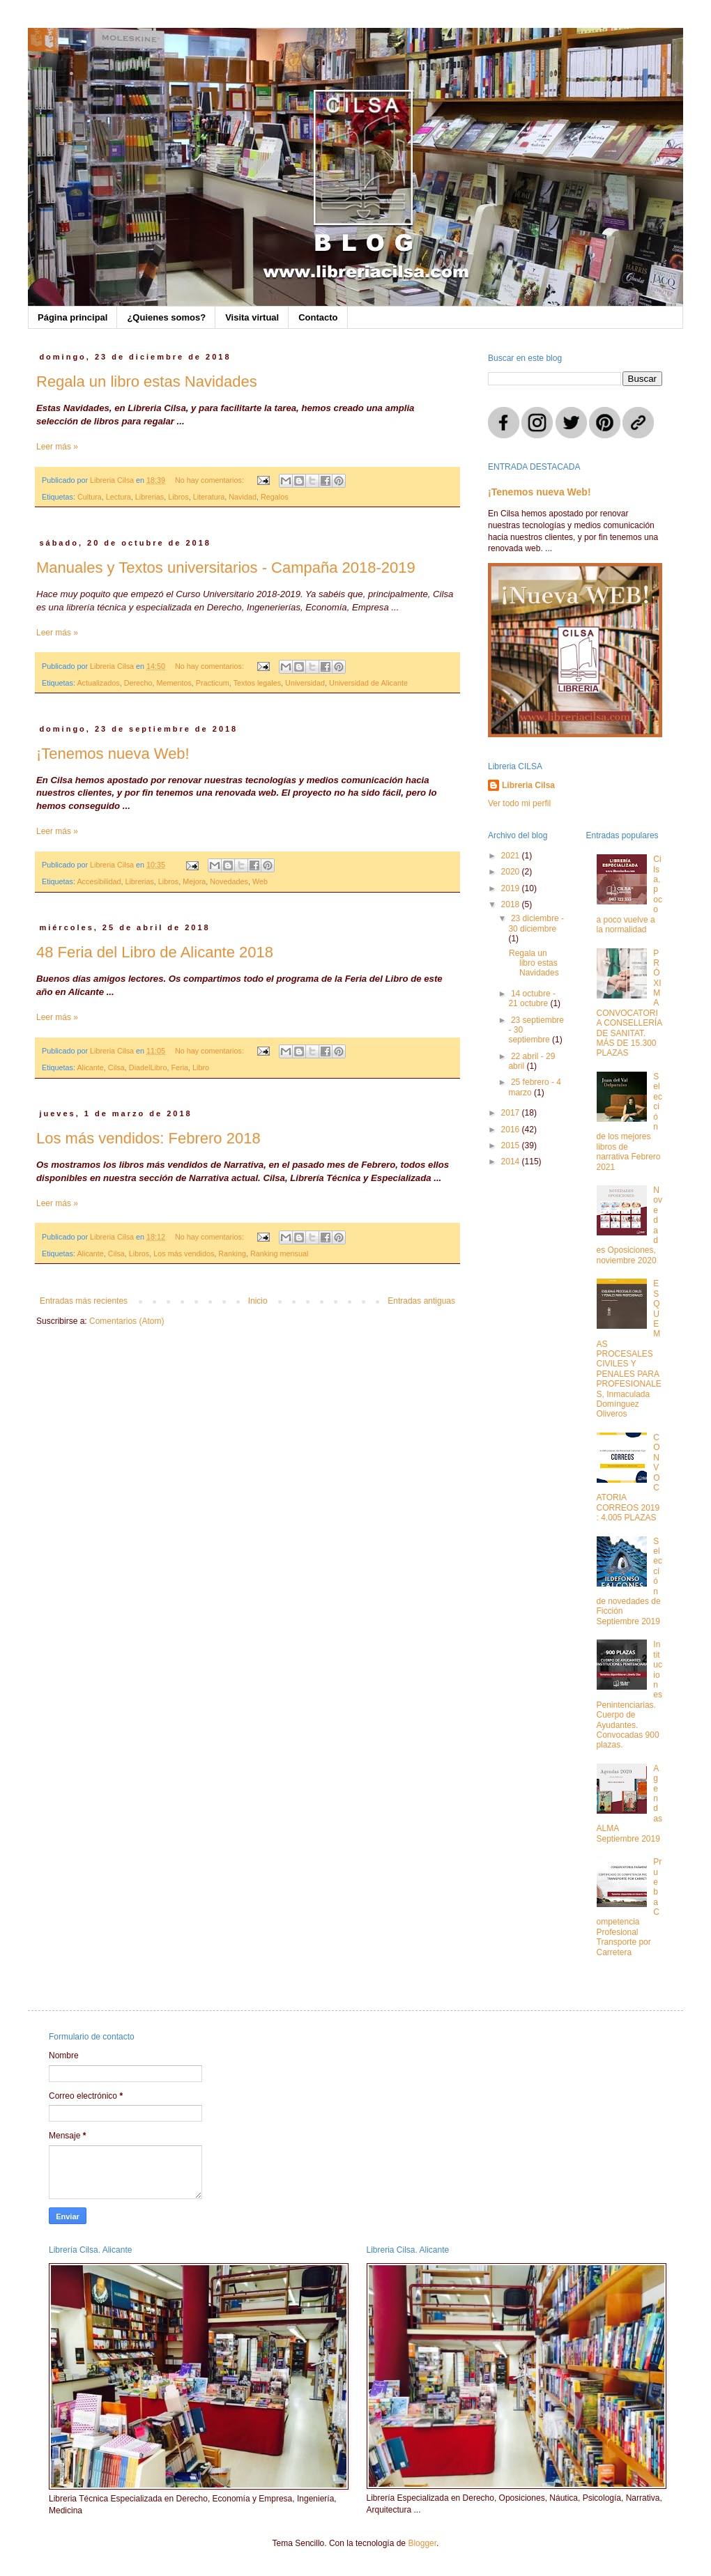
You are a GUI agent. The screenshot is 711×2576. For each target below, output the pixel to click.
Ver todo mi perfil (519, 803)
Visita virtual (252, 317)
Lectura (118, 497)
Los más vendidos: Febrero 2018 (148, 1138)
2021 (511, 856)
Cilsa (116, 1067)
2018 (511, 904)
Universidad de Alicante (368, 683)
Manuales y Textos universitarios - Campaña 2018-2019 (225, 567)
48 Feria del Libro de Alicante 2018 (154, 952)
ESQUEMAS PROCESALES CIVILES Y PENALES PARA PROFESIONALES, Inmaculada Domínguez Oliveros (629, 1349)
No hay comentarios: (210, 480)
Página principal (72, 317)
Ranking (232, 1253)
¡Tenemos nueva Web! (113, 753)
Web (260, 881)
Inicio (258, 1301)
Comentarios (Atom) (126, 1321)
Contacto (317, 317)
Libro (200, 1067)
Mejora (194, 881)
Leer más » (57, 447)
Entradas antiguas (421, 1301)
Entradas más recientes (84, 1301)
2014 (511, 1161)
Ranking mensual (279, 1253)
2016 (511, 1129)
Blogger (422, 2543)
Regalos (275, 497)
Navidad (243, 497)
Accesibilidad (99, 881)
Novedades (229, 881)
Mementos (173, 683)
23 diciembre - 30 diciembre (536, 923)
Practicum (212, 683)
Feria (179, 1067)
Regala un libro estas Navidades (146, 381)
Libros (178, 497)
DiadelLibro (148, 1067)
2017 (511, 1113)
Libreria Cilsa (528, 785)
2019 (511, 888)
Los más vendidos (183, 1253)
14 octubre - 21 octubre (532, 998)
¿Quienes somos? (166, 317)
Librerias (149, 497)
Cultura (89, 497)
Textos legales (257, 683)
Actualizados (98, 683)
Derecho (138, 683)
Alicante (90, 1067)
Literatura (209, 497)
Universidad (305, 683)
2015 (511, 1145)
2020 (511, 872)
